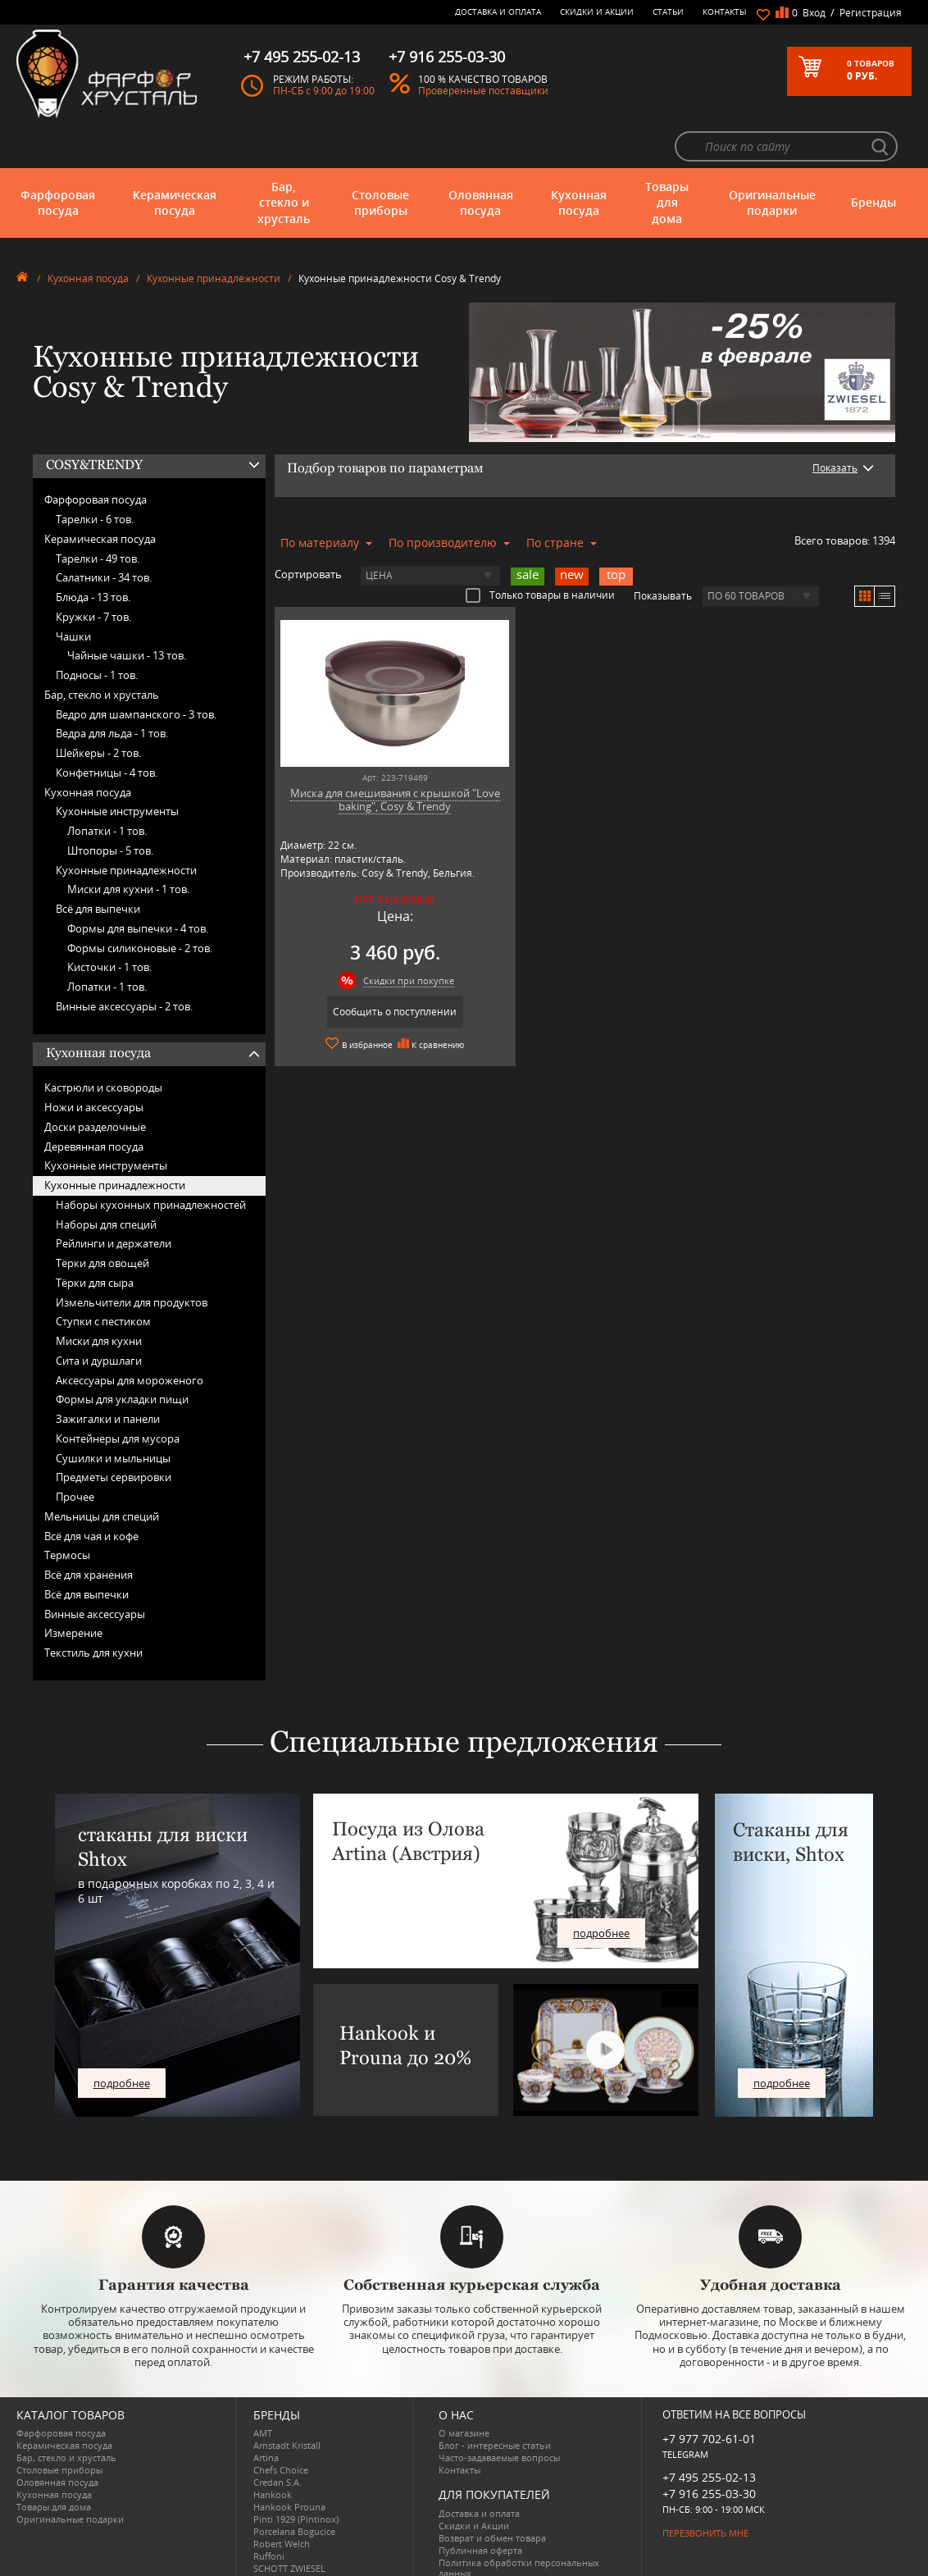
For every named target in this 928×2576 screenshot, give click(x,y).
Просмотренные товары (492, 2540)
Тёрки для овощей (102, 1218)
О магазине (464, 2388)
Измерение (73, 1588)
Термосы (67, 1510)
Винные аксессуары (94, 1569)
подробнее (121, 2038)
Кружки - (93, 572)
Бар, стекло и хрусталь (283, 158)
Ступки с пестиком (103, 1277)
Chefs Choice (280, 2425)
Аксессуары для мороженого (129, 1335)
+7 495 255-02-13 (709, 2432)
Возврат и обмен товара (492, 2493)
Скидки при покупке (387, 935)
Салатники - (104, 533)
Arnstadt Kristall (287, 2401)
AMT (262, 2388)
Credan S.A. (277, 2438)
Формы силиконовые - (139, 903)
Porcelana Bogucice (294, 2487)
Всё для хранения (88, 1530)
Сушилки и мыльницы (113, 1413)
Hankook (272, 2450)
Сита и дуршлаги (99, 1316)
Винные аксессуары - (124, 962)
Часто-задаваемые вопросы (499, 2413)
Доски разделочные (95, 1082)
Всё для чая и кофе (91, 1491)
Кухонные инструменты (117, 766)
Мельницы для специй (101, 1472)
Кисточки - (109, 922)
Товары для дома (667, 158)
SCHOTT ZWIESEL (289, 2524)
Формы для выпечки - (137, 884)
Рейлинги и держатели (113, 1199)
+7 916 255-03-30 (709, 2448)
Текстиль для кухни (93, 1608)
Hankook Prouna (289, 2462)
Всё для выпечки (98, 864)
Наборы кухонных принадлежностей (151, 1160)
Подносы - (97, 630)
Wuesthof (273, 2561)
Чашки (73, 591)
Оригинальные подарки (772, 158)
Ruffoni (268, 2511)
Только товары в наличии (540, 550)
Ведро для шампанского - (136, 669)
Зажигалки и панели (108, 1374)
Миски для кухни (99, 1296)
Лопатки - (107, 786)
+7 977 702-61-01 (709, 2394)
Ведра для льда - (112, 689)
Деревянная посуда (93, 1101)
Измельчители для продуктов (131, 1257)
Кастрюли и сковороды (103, 1043)
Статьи (668, 11)
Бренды (873, 158)
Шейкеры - (98, 708)
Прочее (75, 1452)
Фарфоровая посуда (57, 158)
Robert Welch (281, 2499)
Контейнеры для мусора (118, 1394)
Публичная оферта (480, 2505)
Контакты (725, 11)
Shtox (265, 2536)
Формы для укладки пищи (122, 1354)
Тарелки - (95, 474)
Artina (266, 2413)
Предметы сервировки (113, 1432)
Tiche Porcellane (287, 2548)
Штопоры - (110, 806)
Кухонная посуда (579, 158)
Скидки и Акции (597, 11)
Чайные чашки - (126, 611)
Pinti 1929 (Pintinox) (296, 2475)
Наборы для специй (106, 1179)
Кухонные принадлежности (213, 234)
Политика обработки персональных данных (519, 2522)
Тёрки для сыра (95, 1238)
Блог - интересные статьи (495, 2401)
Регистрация (870, 13)
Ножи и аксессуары (93, 1062)
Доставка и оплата (498, 11)
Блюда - (93, 552)
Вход (814, 13)
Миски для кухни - (128, 844)
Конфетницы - (106, 728)
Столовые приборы (380, 158)
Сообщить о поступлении (373, 967)
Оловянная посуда (480, 158)
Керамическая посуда (174, 158)
